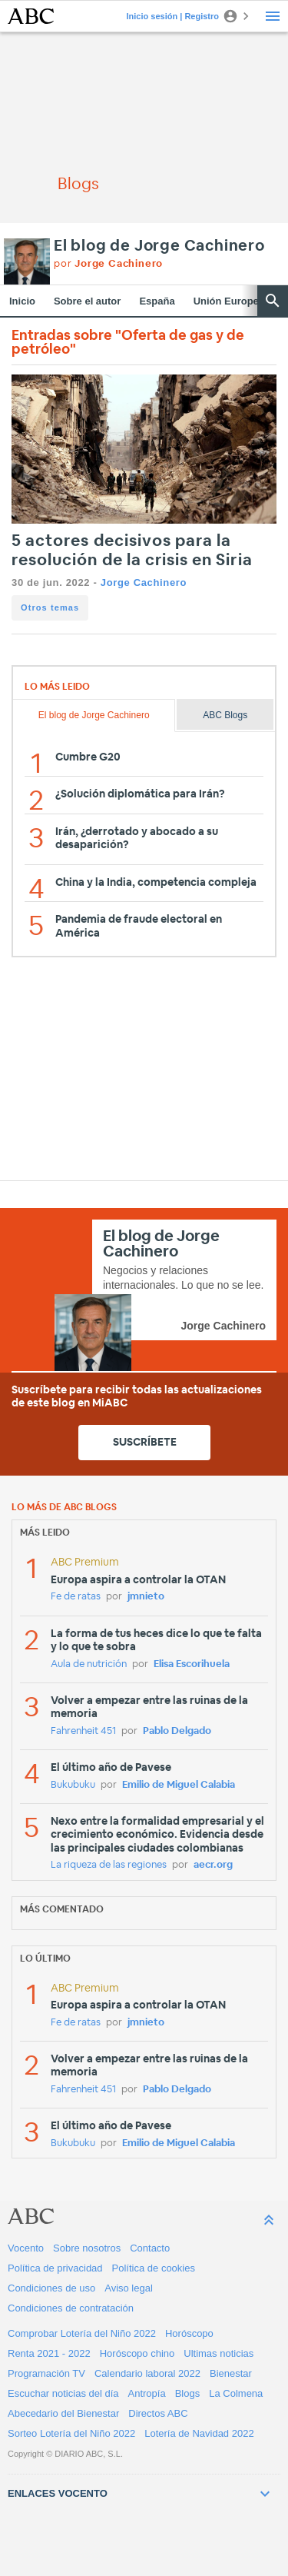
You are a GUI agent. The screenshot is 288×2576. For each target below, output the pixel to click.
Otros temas (50, 607)
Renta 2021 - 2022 (49, 2353)
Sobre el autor (87, 301)
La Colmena (236, 2393)
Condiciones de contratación (71, 2308)
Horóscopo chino (137, 2353)
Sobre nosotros (87, 2248)
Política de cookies (153, 2268)
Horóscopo (189, 2333)
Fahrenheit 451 (83, 1731)
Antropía (147, 2393)
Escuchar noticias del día (63, 2393)
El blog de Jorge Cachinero (159, 246)
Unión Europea (229, 301)
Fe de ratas (76, 1597)
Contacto (150, 2248)
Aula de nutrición (89, 1664)
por (108, 264)
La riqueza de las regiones (109, 1865)
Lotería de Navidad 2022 (198, 2433)
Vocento (26, 2248)
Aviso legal (128, 2288)
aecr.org (213, 1865)
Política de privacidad (55, 2268)
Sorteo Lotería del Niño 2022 (71, 2433)
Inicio (22, 301)
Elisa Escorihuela (192, 1664)
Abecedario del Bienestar (63, 2413)
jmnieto (145, 1597)
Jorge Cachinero (144, 582)
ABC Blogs (225, 715)
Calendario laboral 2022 (147, 2373)
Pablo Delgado (177, 1731)
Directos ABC (157, 2413)
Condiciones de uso (51, 2288)
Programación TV (46, 2373)
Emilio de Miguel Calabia (178, 1785)
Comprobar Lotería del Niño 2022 (82, 2333)
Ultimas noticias (218, 2353)
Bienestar (231, 2373)
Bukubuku (73, 1785)
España (156, 301)
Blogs (187, 2393)
